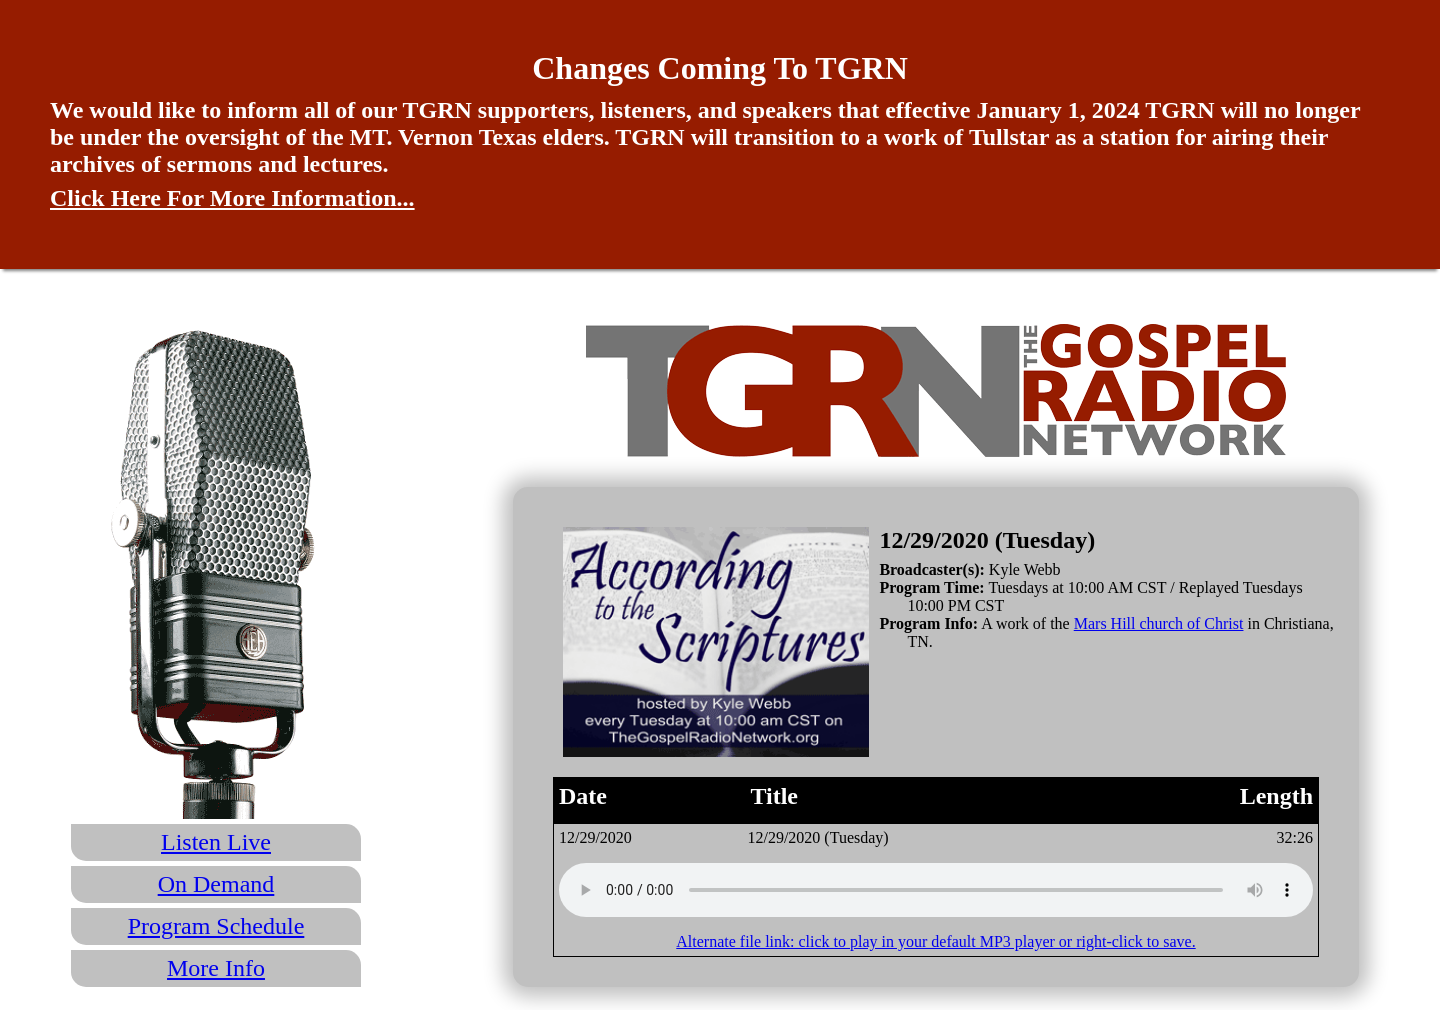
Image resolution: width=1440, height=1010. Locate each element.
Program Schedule (216, 926)
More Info (216, 968)
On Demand (216, 884)
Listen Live (216, 842)
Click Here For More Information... (232, 198)
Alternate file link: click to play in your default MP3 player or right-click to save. (935, 941)
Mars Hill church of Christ (1159, 623)
